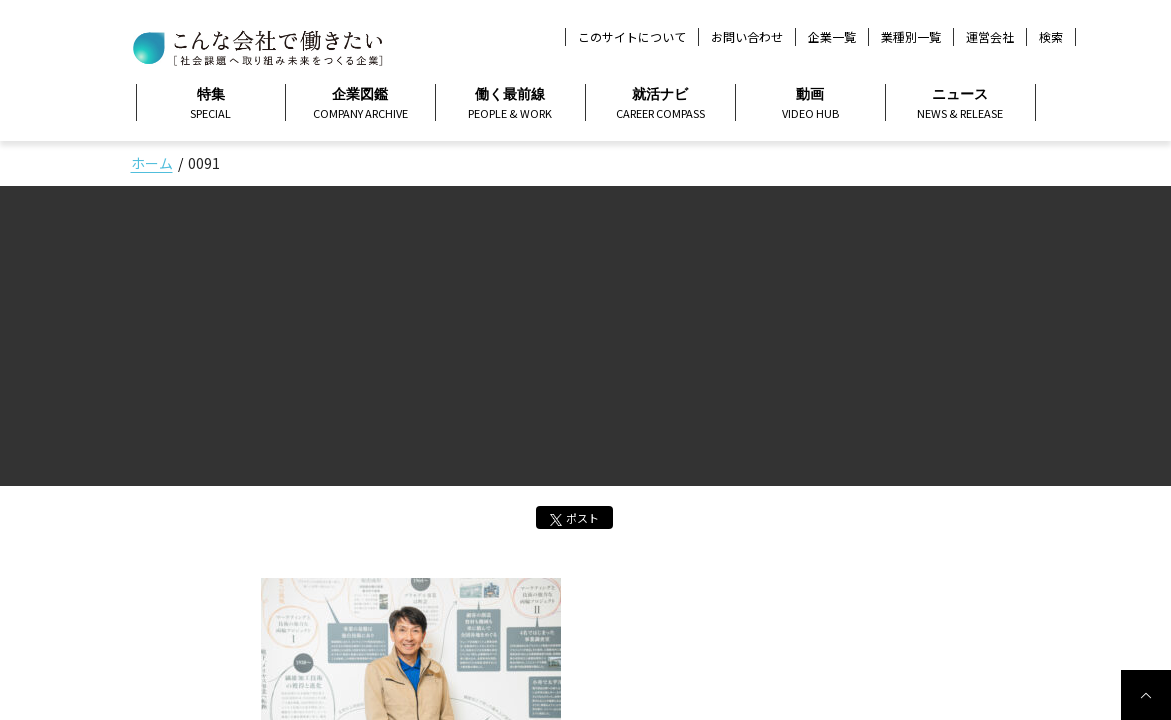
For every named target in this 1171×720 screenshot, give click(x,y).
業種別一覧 (911, 36)
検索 (1051, 37)
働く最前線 (510, 104)
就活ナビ (660, 104)
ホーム (152, 163)
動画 (810, 104)
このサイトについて (632, 36)
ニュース (960, 104)
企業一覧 (832, 36)
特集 (211, 104)
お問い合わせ (747, 36)
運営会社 (990, 36)
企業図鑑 (360, 104)
